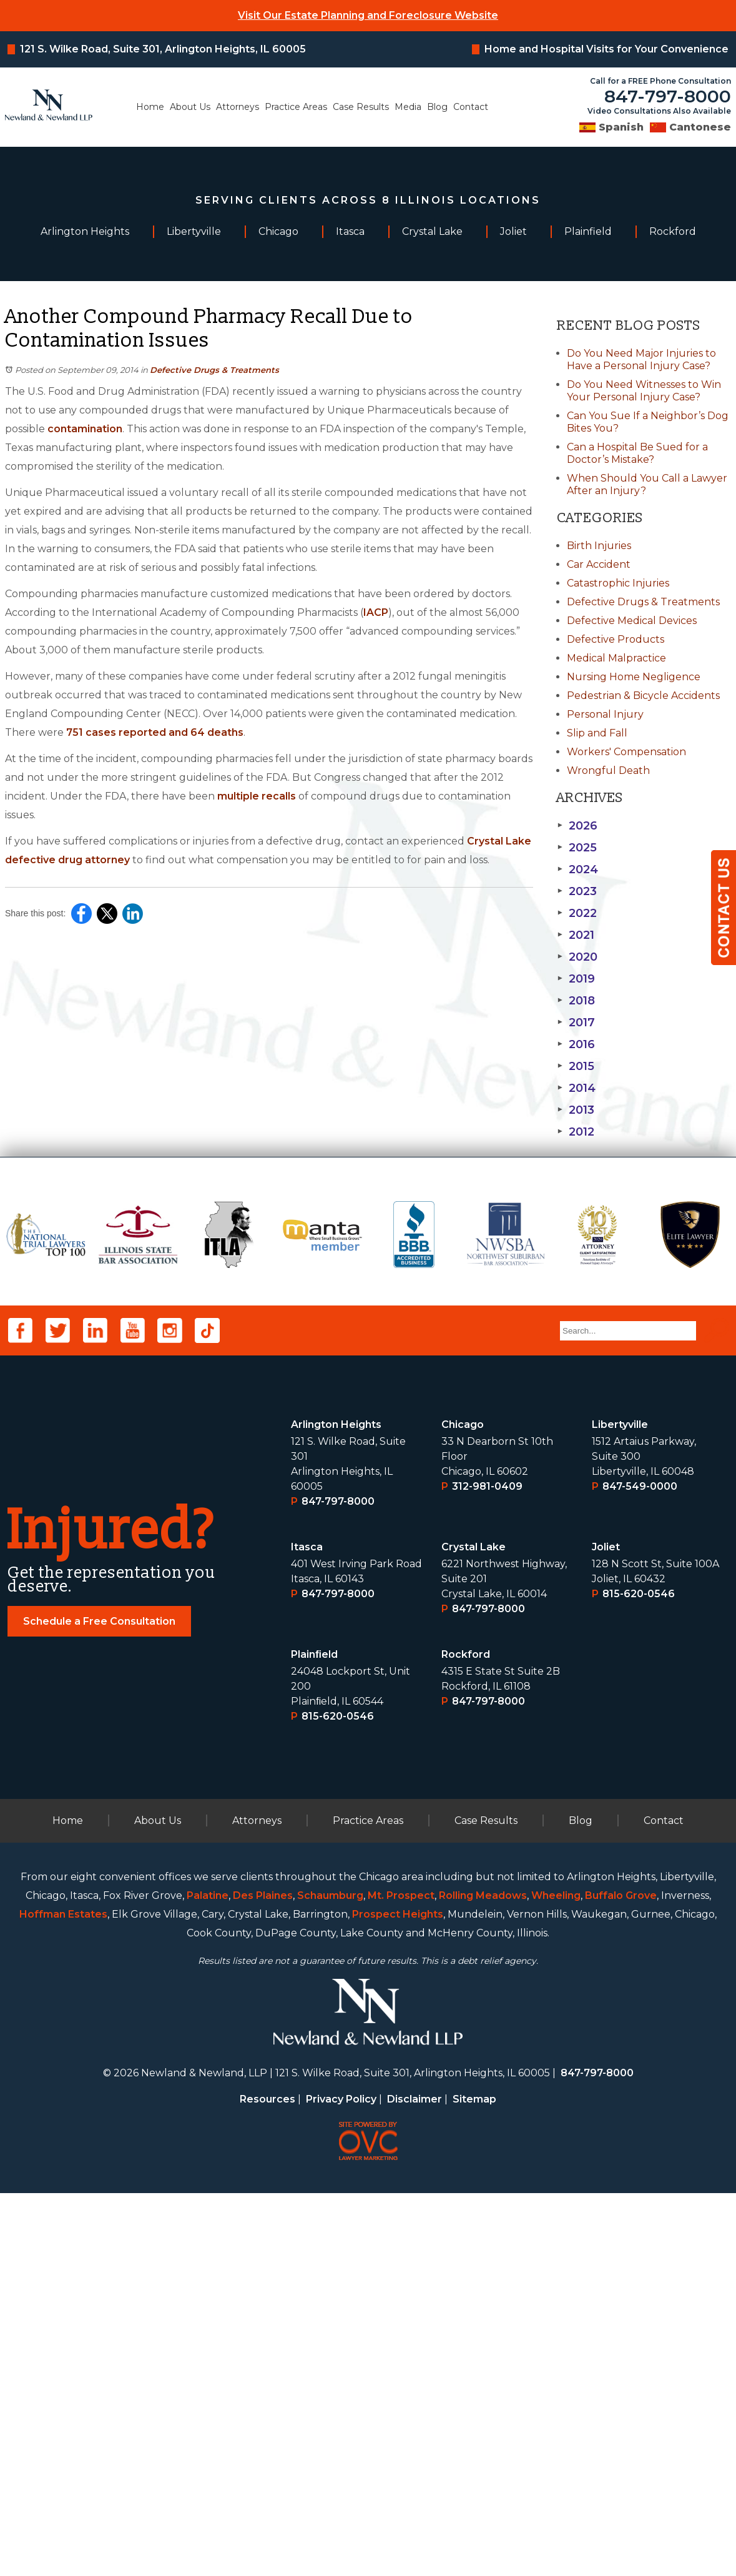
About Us (190, 106)
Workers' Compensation (626, 752)
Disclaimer (414, 2482)
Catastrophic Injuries (618, 583)
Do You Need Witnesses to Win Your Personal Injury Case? (644, 391)
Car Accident (599, 564)
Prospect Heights (397, 2297)
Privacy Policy (341, 2482)
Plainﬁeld (314, 2037)
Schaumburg (330, 2278)
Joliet (606, 1930)
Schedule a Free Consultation (99, 2004)
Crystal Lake (473, 1930)
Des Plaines (263, 2278)
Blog (437, 106)
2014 (576, 1088)
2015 (575, 1066)
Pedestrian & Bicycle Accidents (643, 695)
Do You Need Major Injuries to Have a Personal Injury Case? (641, 359)
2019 (575, 979)
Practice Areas (296, 106)
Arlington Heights (336, 1807)
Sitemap (474, 2482)
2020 (577, 957)
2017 (575, 1022)
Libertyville (620, 1807)
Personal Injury (605, 714)
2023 (576, 891)
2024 (577, 869)
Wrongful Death (608, 770)
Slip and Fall (597, 733)
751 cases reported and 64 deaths (154, 732)
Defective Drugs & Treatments (214, 370)
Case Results (361, 106)
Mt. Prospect (401, 2278)
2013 (575, 1110)
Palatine (207, 2278)
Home (150, 106)
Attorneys (237, 106)
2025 (576, 847)
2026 (577, 826)
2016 (575, 1044)
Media (408, 106)
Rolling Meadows (483, 2278)
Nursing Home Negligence (633, 677)
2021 (575, 935)
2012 (575, 1132)
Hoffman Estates (63, 2297)
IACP (375, 612)
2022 (576, 913)
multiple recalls (256, 796)
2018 (575, 1000)
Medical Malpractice (616, 658)
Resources (267, 2482)
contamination (84, 429)
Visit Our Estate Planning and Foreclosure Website (368, 15)
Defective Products (615, 639)
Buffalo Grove (621, 2278)
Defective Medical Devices (632, 621)
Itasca (307, 1930)
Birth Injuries (599, 546)
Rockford (465, 2037)
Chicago (462, 1807)
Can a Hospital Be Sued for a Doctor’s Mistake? (637, 453)
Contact (470, 106)
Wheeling (556, 2278)
